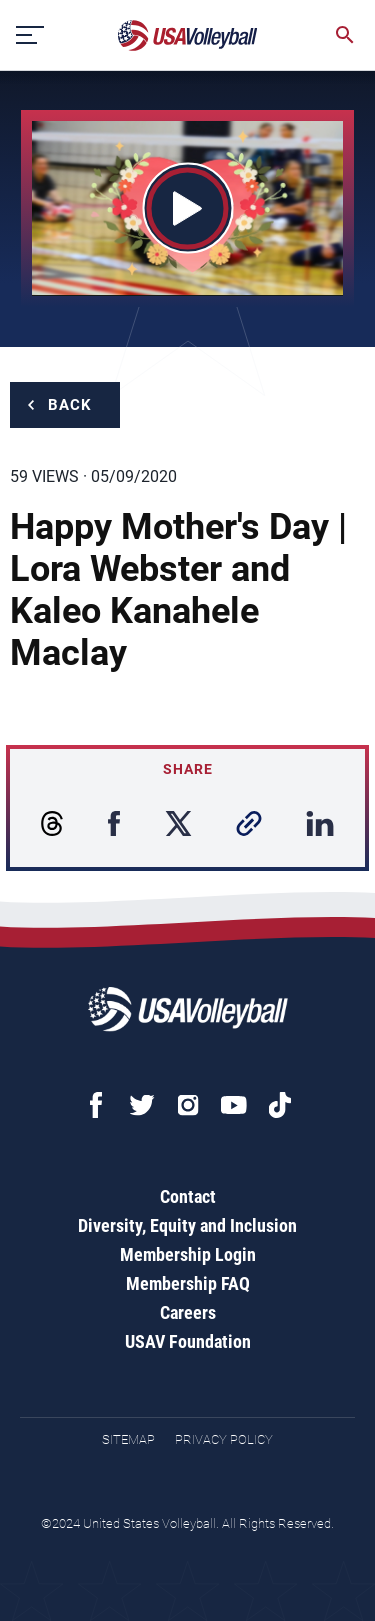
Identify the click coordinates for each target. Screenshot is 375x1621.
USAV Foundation (188, 1341)
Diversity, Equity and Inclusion (187, 1225)
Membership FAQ (188, 1283)
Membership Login (188, 1254)
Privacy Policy (224, 1439)
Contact (188, 1196)
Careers (188, 1312)
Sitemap (128, 1439)
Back (70, 405)
